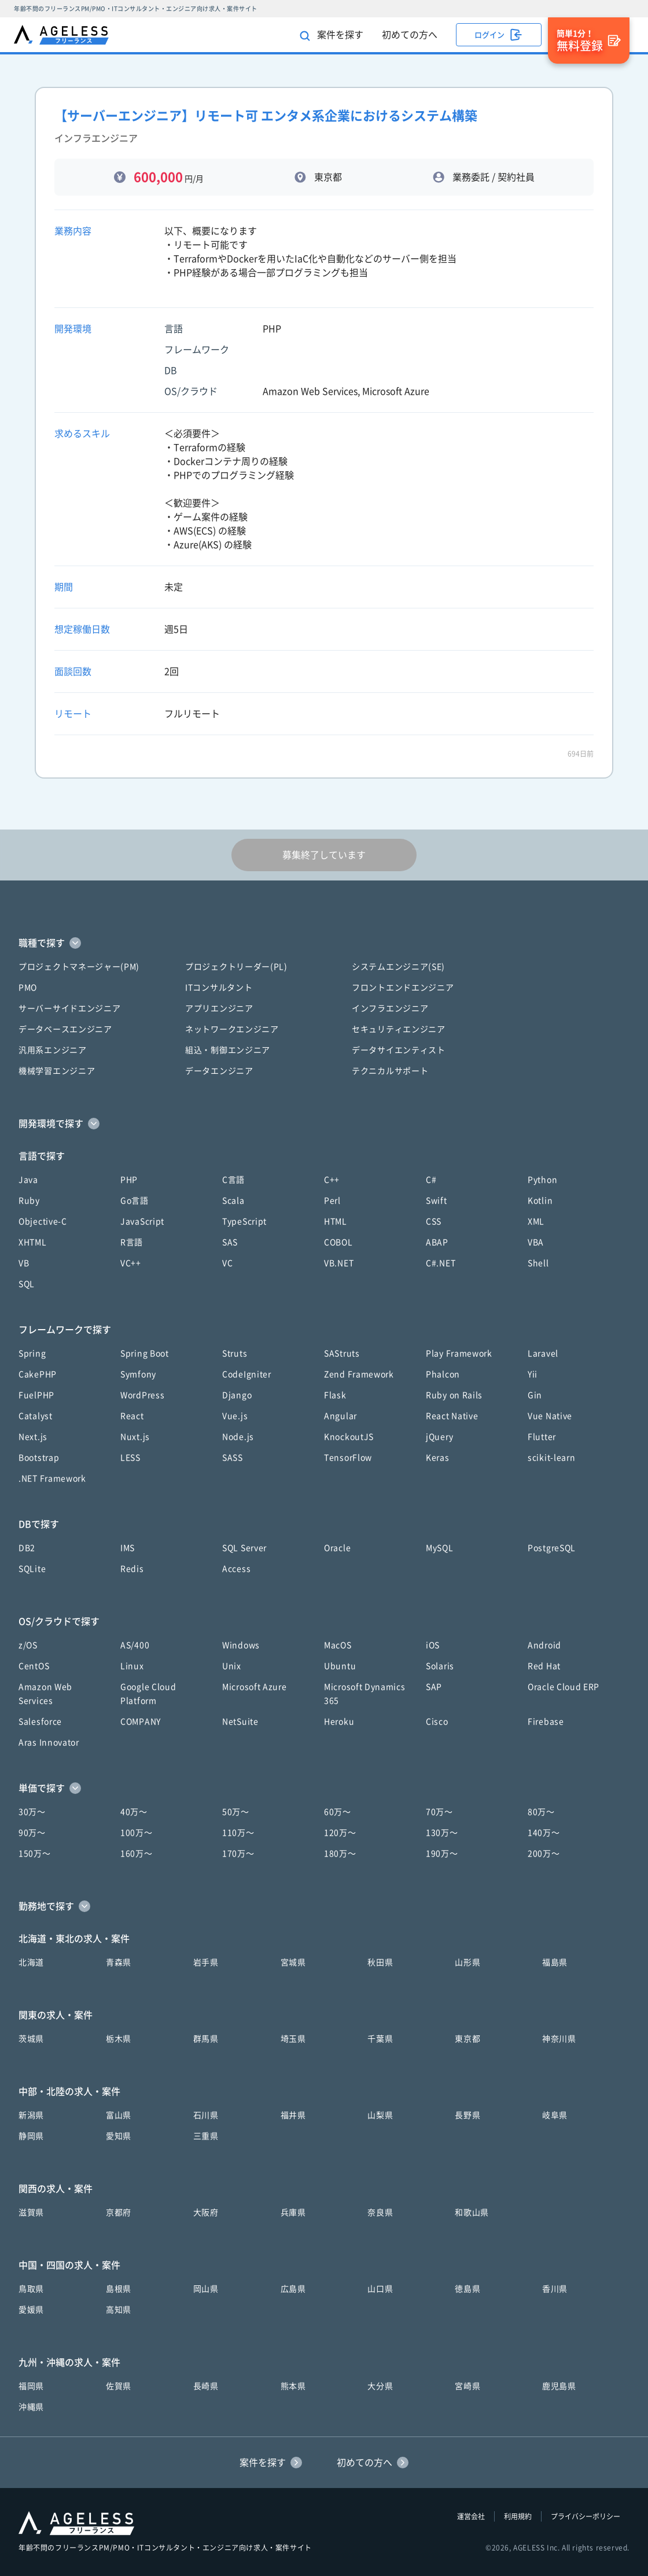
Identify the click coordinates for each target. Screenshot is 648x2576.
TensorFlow (348, 1458)
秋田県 (380, 1962)
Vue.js (235, 1416)
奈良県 (380, 2212)
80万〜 (541, 1812)
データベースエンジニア (65, 1029)
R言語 (131, 1242)
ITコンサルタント (218, 988)
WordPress (142, 1395)
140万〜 (544, 1833)
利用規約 (518, 2516)
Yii (532, 1374)
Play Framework (459, 1353)
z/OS (28, 1645)
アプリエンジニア (219, 1008)
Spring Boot (144, 1353)
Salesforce (40, 1722)
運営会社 (471, 2516)
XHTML (33, 1242)
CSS (433, 1221)
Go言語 (134, 1201)
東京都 (467, 2039)
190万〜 (442, 1854)
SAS (230, 1242)
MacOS (338, 1645)
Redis (132, 1569)
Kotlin (540, 1201)
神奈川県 (559, 2039)
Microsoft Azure (254, 1687)
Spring (32, 1353)
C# (431, 1180)
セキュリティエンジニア (399, 1029)
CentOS (34, 1666)
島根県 (118, 2289)
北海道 (31, 1962)
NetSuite (240, 1722)
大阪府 (206, 2212)
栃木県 (118, 2039)
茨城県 (31, 2039)
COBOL (338, 1242)
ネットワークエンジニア (232, 1029)
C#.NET (440, 1263)
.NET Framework (52, 1478)
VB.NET (339, 1263)
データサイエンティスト (399, 1050)
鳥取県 (31, 2289)
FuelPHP (36, 1395)
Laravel (543, 1353)
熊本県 (293, 2386)
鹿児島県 (559, 2386)
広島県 (293, 2289)
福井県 (293, 2115)
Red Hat (544, 1666)
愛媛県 (31, 2310)
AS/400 (134, 1645)
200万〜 (544, 1854)
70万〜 (439, 1812)
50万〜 (235, 1812)
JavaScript (142, 1221)
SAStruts (342, 1353)
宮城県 (293, 1962)
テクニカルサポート (390, 1071)
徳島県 (467, 2289)
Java (28, 1180)
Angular (340, 1416)
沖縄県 (31, 2407)
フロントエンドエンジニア (403, 988)
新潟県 (31, 2115)
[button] (324, 943)
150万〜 (35, 1854)
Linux (132, 1666)
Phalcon (443, 1374)
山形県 (467, 1962)
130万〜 (442, 1833)
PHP (129, 1180)
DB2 (27, 1548)
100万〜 (136, 1833)
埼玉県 (293, 2039)
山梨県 (380, 2115)
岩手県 (206, 1962)
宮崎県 (467, 2386)
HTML (335, 1221)
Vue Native (550, 1416)
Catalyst (36, 1416)
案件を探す (331, 35)
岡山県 (206, 2289)
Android (544, 1645)
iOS (433, 1645)
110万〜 (238, 1833)
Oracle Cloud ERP (563, 1687)
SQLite (32, 1569)
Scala (233, 1201)
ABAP (437, 1242)
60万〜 (337, 1812)
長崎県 (206, 2386)
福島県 (555, 1962)
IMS (127, 1548)
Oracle (337, 1548)
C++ (332, 1180)
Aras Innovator (49, 1742)
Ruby (29, 1201)
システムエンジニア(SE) (398, 967)
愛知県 (118, 2136)
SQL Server (244, 1548)
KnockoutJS (349, 1437)
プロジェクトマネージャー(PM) (79, 967)
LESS (130, 1458)
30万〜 (32, 1812)
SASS (232, 1458)
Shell (538, 1263)
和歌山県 (472, 2212)
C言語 (233, 1180)
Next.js (33, 1437)
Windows (241, 1645)
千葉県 (380, 2039)
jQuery (439, 1437)
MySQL (440, 1548)
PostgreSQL (552, 1548)
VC (227, 1263)
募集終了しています (324, 855)
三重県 (206, 2136)
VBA (536, 1242)
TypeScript (244, 1221)
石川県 (206, 2115)
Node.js (238, 1437)
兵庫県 (293, 2212)
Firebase (546, 1722)
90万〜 (32, 1833)
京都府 (118, 2212)
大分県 (380, 2386)
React (132, 1416)
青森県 (118, 1962)
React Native (452, 1416)
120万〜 (340, 1833)
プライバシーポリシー (585, 2516)
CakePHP (38, 1374)
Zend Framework (359, 1374)
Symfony (138, 1374)
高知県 (118, 2310)
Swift (436, 1201)
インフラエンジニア (390, 1008)
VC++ (130, 1263)
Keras (438, 1458)
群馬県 (206, 2039)
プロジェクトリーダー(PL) (236, 967)
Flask (335, 1395)
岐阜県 (555, 2115)
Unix (231, 1666)
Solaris (440, 1666)
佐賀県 (118, 2386)
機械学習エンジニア (57, 1071)
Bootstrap (39, 1458)
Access (236, 1569)
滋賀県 (31, 2212)
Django (237, 1395)
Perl (332, 1201)
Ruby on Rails (454, 1395)
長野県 (467, 2115)
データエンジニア (219, 1071)
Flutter (542, 1437)
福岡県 (31, 2386)
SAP (434, 1687)
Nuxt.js (135, 1437)
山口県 (380, 2289)
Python (542, 1180)
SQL (27, 1284)
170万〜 (238, 1854)
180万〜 (340, 1854)
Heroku (339, 1722)
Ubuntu (340, 1666)
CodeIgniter (246, 1374)
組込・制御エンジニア (227, 1050)
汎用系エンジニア (53, 1050)
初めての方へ (409, 34)
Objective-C (43, 1221)
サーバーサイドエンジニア (69, 1008)
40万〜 (134, 1812)
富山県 (118, 2115)
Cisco (437, 1722)
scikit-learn (551, 1458)
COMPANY (140, 1722)
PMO (28, 988)
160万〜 (136, 1854)
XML (536, 1221)
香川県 (555, 2289)
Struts (234, 1353)
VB (24, 1263)
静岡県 (31, 2136)
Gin (535, 1395)
